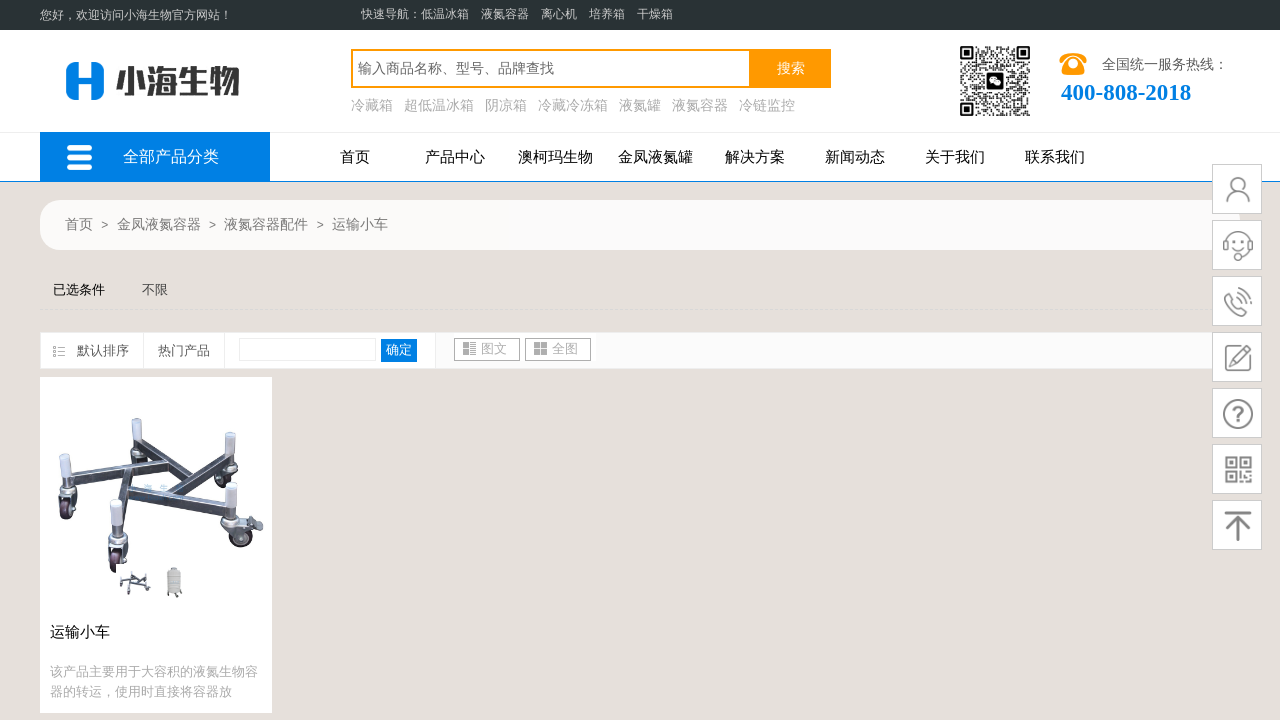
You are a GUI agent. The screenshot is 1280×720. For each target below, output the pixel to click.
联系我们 (1055, 157)
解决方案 (755, 157)
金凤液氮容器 (159, 224)
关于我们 (955, 157)
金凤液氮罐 (655, 157)
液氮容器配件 (266, 224)
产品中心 (455, 157)
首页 (355, 157)
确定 (399, 349)
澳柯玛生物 (555, 157)
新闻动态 (855, 157)
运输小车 (360, 224)
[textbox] (551, 68)
